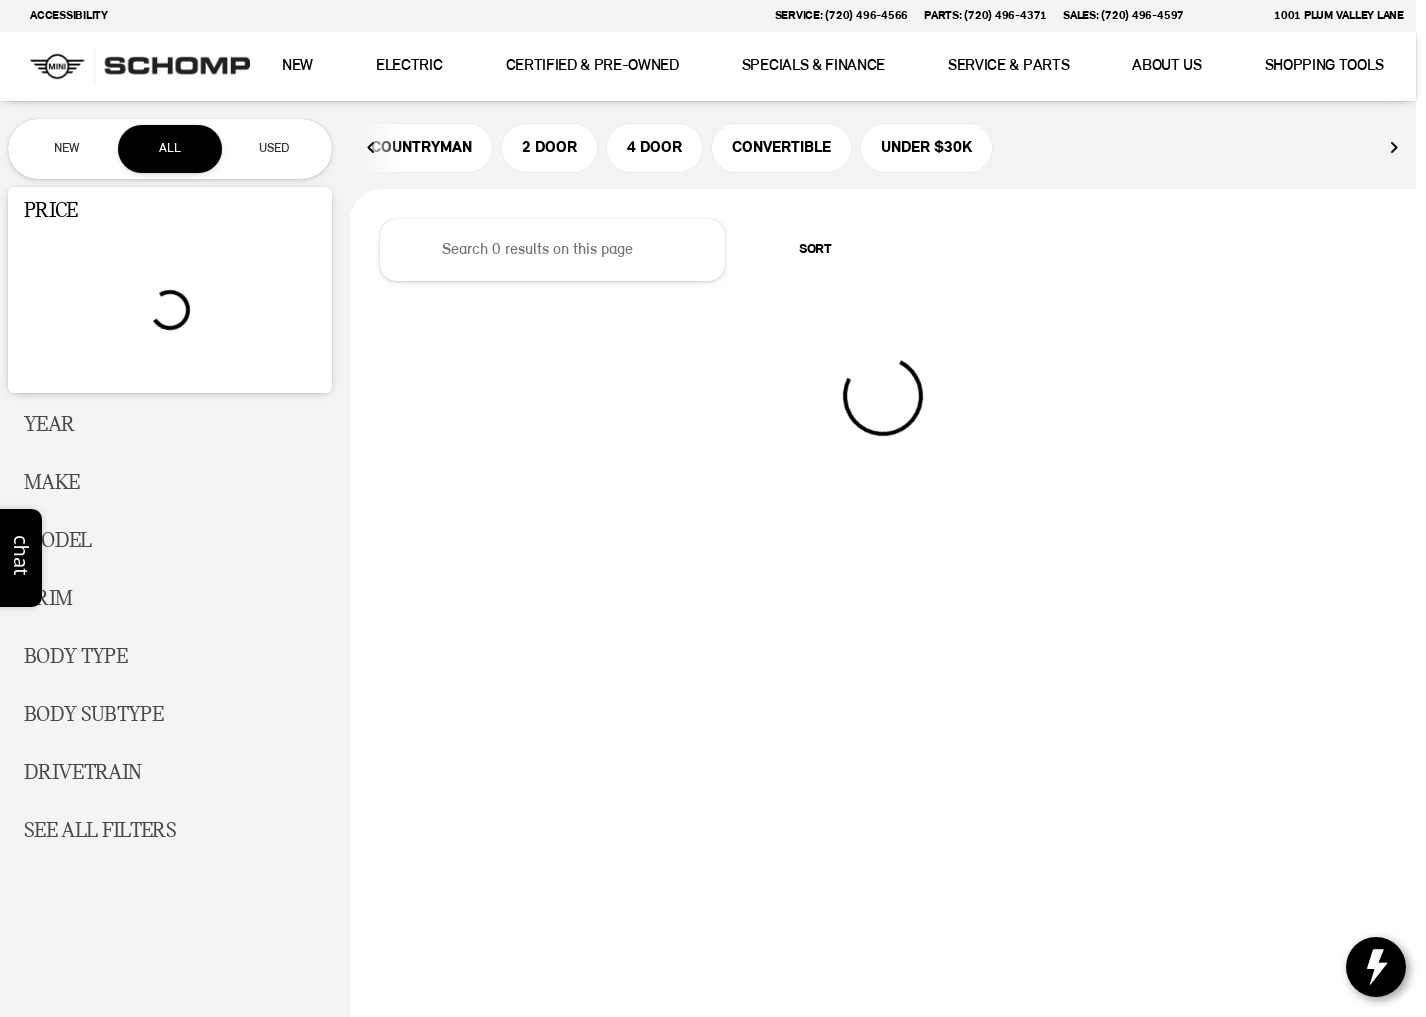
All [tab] (170, 148)
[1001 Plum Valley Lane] (1330, 16)
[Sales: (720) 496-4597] (1123, 16)
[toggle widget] (1376, 967)
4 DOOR (654, 149)
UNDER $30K (926, 149)
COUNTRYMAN (421, 149)
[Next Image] (1394, 149)
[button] (1228, 16)
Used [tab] (274, 148)
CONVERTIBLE (781, 149)
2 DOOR (549, 149)
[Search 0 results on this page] (552, 251)
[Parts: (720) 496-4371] (985, 16)
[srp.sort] (804, 251)
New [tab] (66, 148)
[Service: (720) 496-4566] (841, 16)
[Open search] (1370, 67)
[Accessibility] (60, 16)
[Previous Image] (372, 149)
